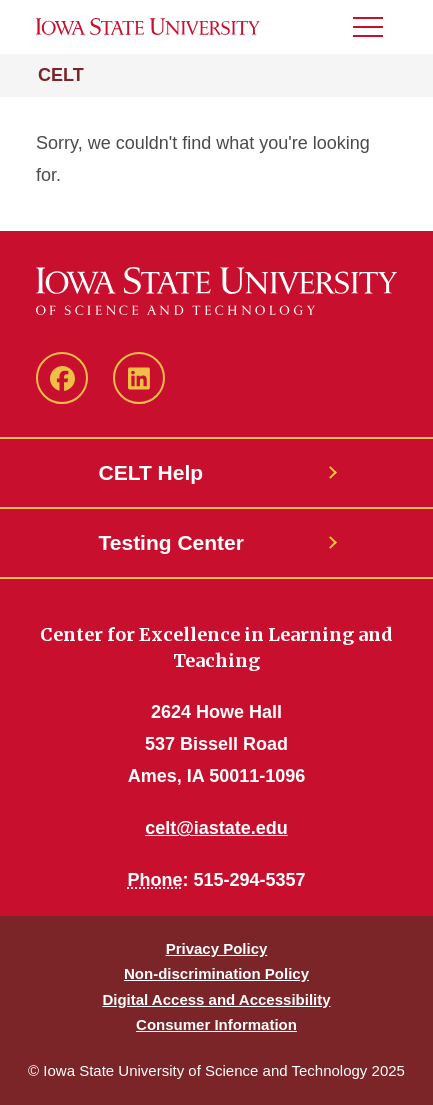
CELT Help (151, 472)
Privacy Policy (217, 948)
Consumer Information (216, 1024)
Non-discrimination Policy (216, 973)
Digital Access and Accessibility (216, 999)
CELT (61, 75)
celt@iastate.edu (216, 828)
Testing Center (171, 542)
